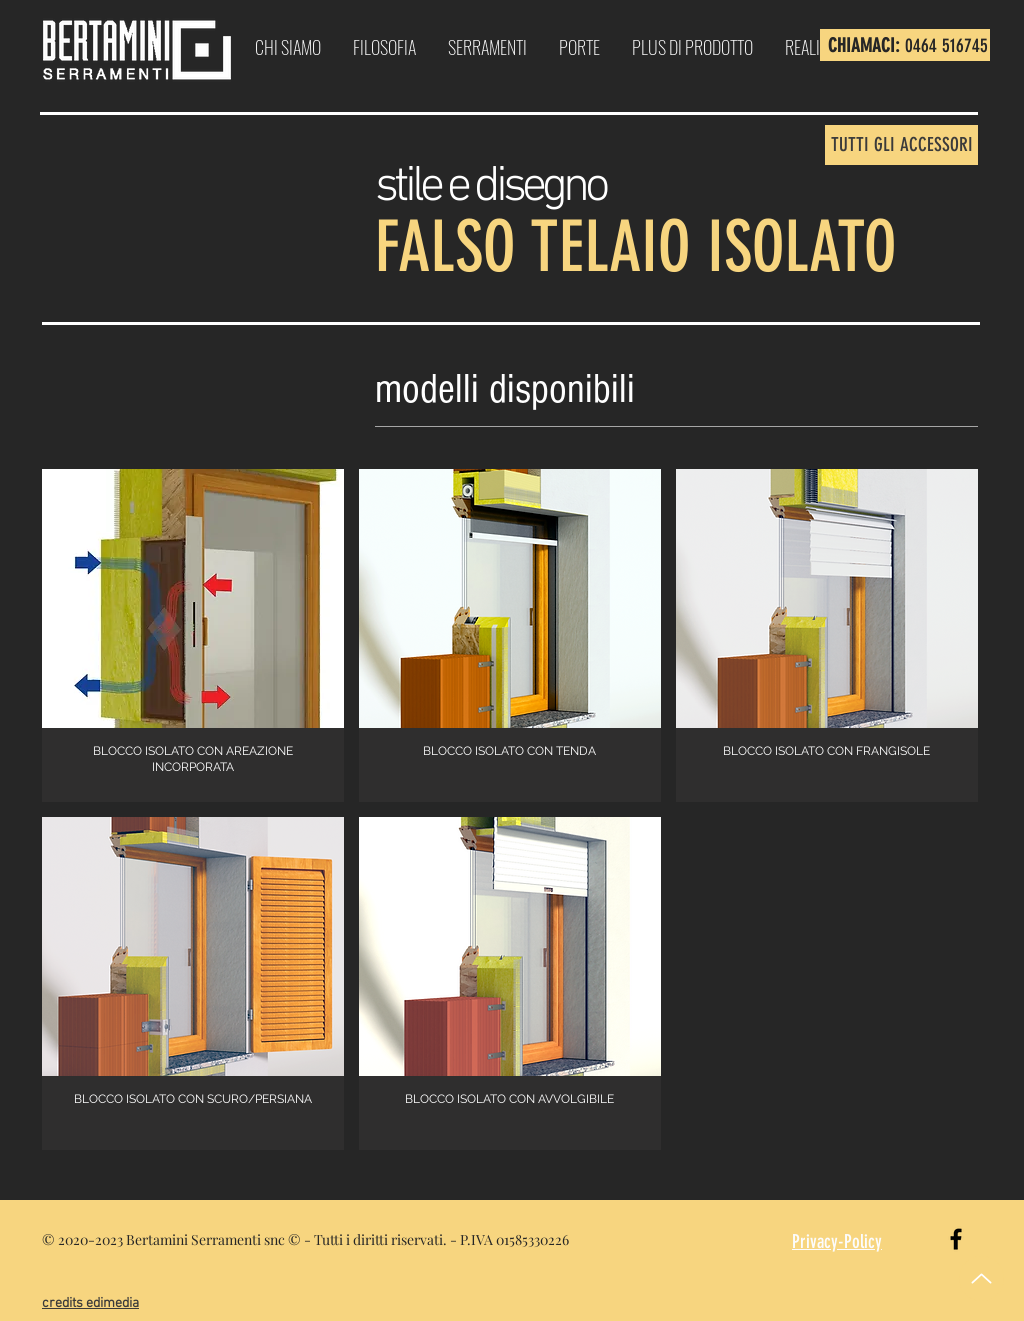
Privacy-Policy (837, 1241)
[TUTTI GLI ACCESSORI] (901, 145)
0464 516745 (946, 45)
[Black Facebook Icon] (956, 1239)
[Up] (981, 1278)
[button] (193, 635)
